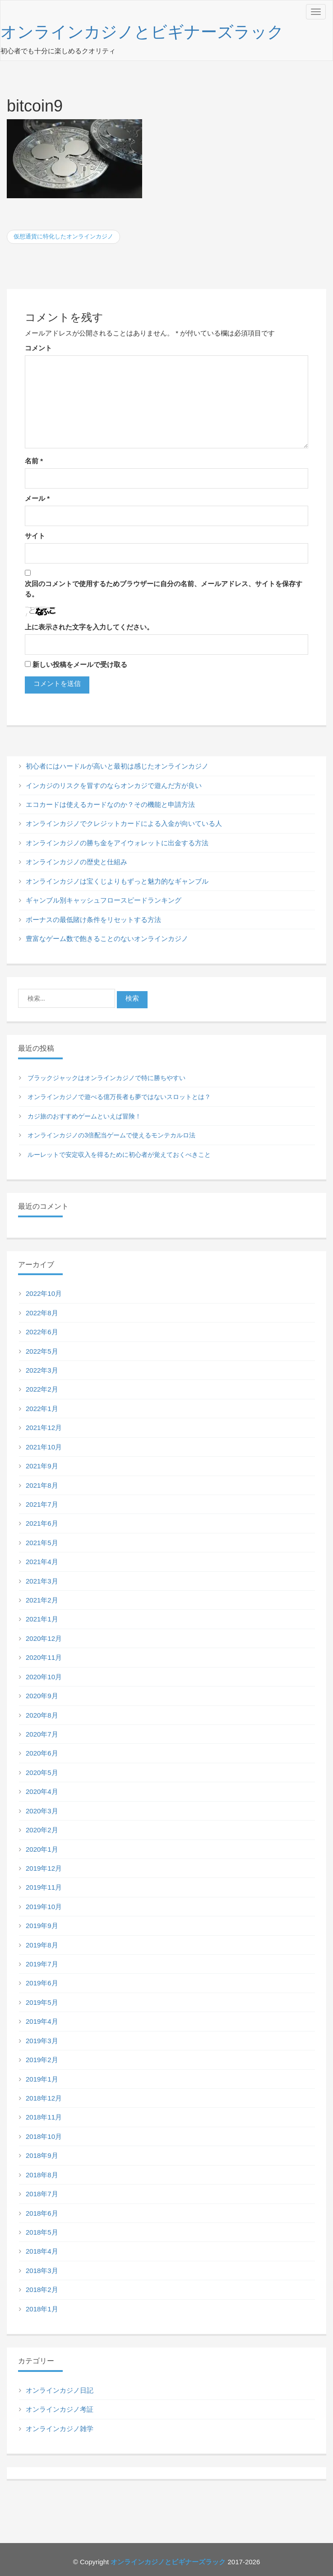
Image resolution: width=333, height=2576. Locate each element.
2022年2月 (42, 1389)
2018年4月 (42, 2251)
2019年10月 (44, 1906)
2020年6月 (42, 1753)
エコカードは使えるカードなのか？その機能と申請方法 (110, 804)
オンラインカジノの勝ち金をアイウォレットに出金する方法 (117, 843)
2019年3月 (42, 2041)
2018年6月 (42, 2213)
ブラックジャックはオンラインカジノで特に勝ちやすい (106, 1077)
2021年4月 (42, 1561)
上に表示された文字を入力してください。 (89, 627)
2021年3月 (42, 1581)
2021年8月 (42, 1485)
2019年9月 (42, 1925)
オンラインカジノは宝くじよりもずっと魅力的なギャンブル (117, 881)
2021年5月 (42, 1543)
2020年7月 (42, 1734)
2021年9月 (42, 1466)
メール (37, 498)
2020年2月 (42, 1830)
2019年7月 (42, 1964)
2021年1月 (42, 1619)
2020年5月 (42, 1772)
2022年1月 (42, 1408)
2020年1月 (42, 1849)
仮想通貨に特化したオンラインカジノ (63, 236)
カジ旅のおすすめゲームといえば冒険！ (84, 1116)
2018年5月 (42, 2232)
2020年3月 (42, 1811)
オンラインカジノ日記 (59, 2390)
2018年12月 (44, 2098)
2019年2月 (42, 2060)
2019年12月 (44, 1868)
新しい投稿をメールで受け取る (79, 664)
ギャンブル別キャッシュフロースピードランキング (103, 900)
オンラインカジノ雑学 (59, 2428)
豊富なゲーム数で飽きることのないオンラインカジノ (107, 938)
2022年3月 (42, 1370)
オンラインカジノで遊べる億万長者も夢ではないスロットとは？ (119, 1096)
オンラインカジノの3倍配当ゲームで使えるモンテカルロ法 (111, 1135)
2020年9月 (42, 1696)
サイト (35, 536)
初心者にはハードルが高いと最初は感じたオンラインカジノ (117, 766)
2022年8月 (42, 1313)
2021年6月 (42, 1523)
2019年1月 (42, 2079)
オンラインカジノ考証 (59, 2409)
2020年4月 (42, 1791)
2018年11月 (44, 2117)
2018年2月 (42, 2289)
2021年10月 (44, 1447)
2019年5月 (42, 2002)
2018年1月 (42, 2309)
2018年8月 (42, 2175)
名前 (34, 461)
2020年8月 (42, 1715)
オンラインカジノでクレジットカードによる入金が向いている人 (124, 823)
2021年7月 (42, 1504)
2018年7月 (42, 2194)
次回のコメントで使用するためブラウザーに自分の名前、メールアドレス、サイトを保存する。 (163, 589)
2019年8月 (42, 1945)
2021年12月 (44, 1427)
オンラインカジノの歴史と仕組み (76, 862)
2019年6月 (42, 1983)
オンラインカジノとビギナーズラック (142, 32)
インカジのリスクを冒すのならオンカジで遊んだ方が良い (114, 785)
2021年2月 (42, 1600)
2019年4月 (42, 2021)
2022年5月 (42, 1351)
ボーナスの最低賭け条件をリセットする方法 (93, 919)
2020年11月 (44, 1657)
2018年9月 (42, 2155)
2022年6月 (42, 1332)
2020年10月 (44, 1677)
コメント (38, 348)
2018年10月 (44, 2136)
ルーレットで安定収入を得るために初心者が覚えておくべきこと (119, 1154)
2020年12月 (44, 1638)
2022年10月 (44, 1293)
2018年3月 (42, 2270)
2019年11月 (44, 1887)
